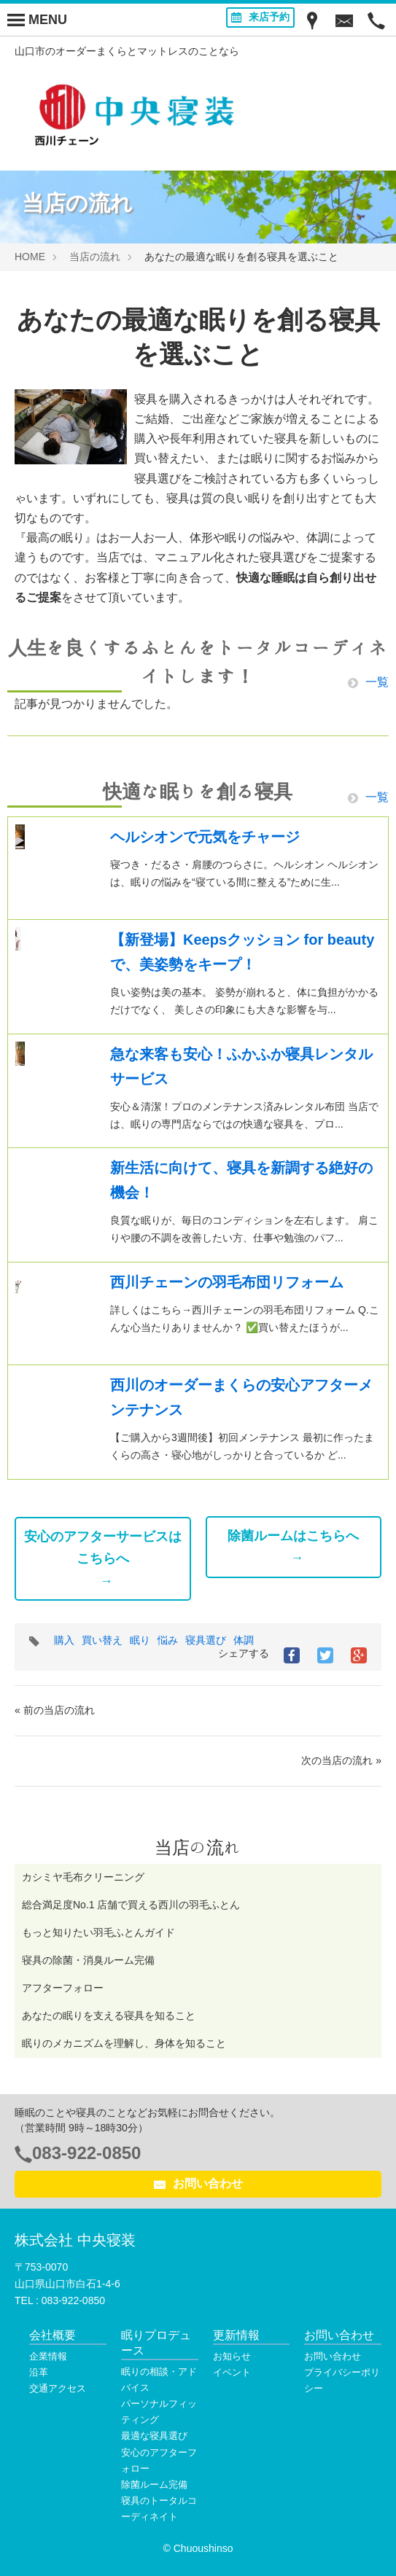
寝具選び (205, 1640)
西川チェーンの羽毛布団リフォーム (226, 1282)
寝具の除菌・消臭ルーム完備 (88, 1960)
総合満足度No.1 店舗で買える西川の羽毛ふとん (131, 1904)
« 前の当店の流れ (55, 1710)
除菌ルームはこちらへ (293, 1536)
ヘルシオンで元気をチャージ (205, 837)
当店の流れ (94, 256)
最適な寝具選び (154, 2435)
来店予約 (260, 17)
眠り (140, 1640)
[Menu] (37, 20)
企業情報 (48, 2356)
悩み (168, 1640)
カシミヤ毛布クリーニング (83, 1877)
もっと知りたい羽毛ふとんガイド (98, 1932)
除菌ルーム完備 (154, 2484)
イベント (232, 2372)
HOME (30, 256)
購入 (64, 1640)
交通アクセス (57, 2388)
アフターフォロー (63, 1988)
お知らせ (232, 2356)
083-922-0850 (86, 2153)
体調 (243, 1640)
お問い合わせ (198, 2183)
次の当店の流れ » (341, 1760)
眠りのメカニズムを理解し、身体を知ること (124, 2043)
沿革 (38, 2372)
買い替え (102, 1640)
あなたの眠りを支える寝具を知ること (108, 2015)
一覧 (368, 682)
